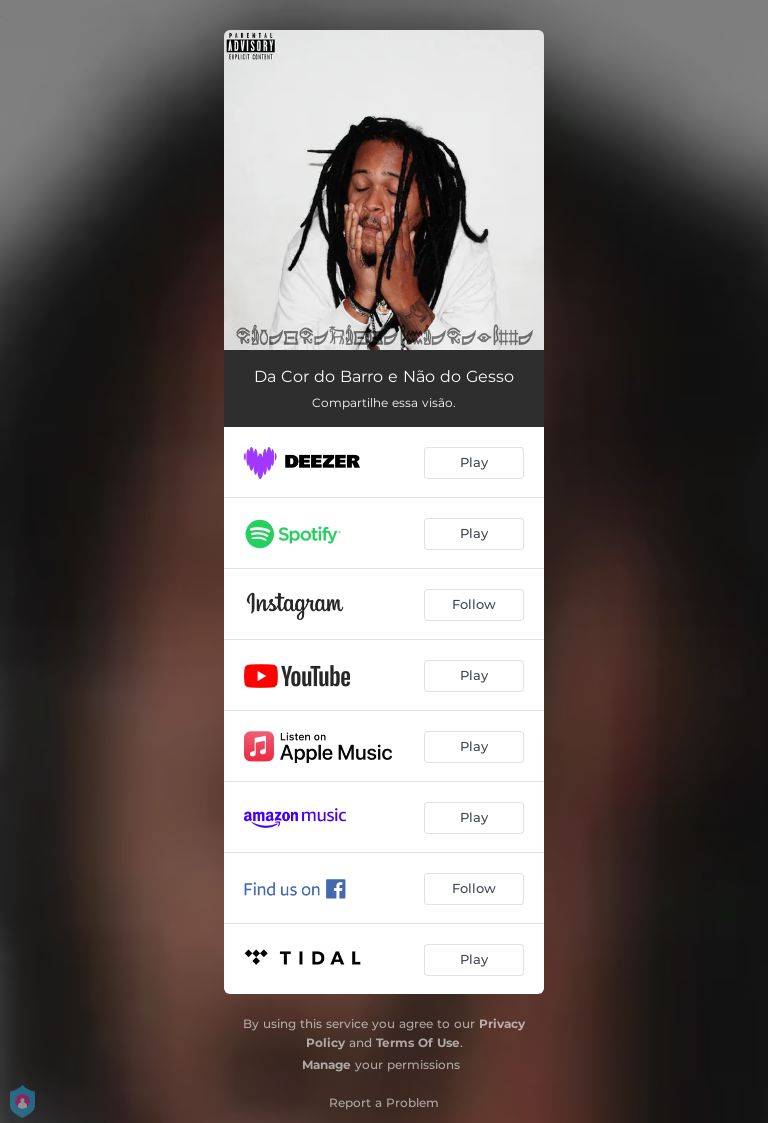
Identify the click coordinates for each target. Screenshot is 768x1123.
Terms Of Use (418, 1042)
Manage (326, 1064)
